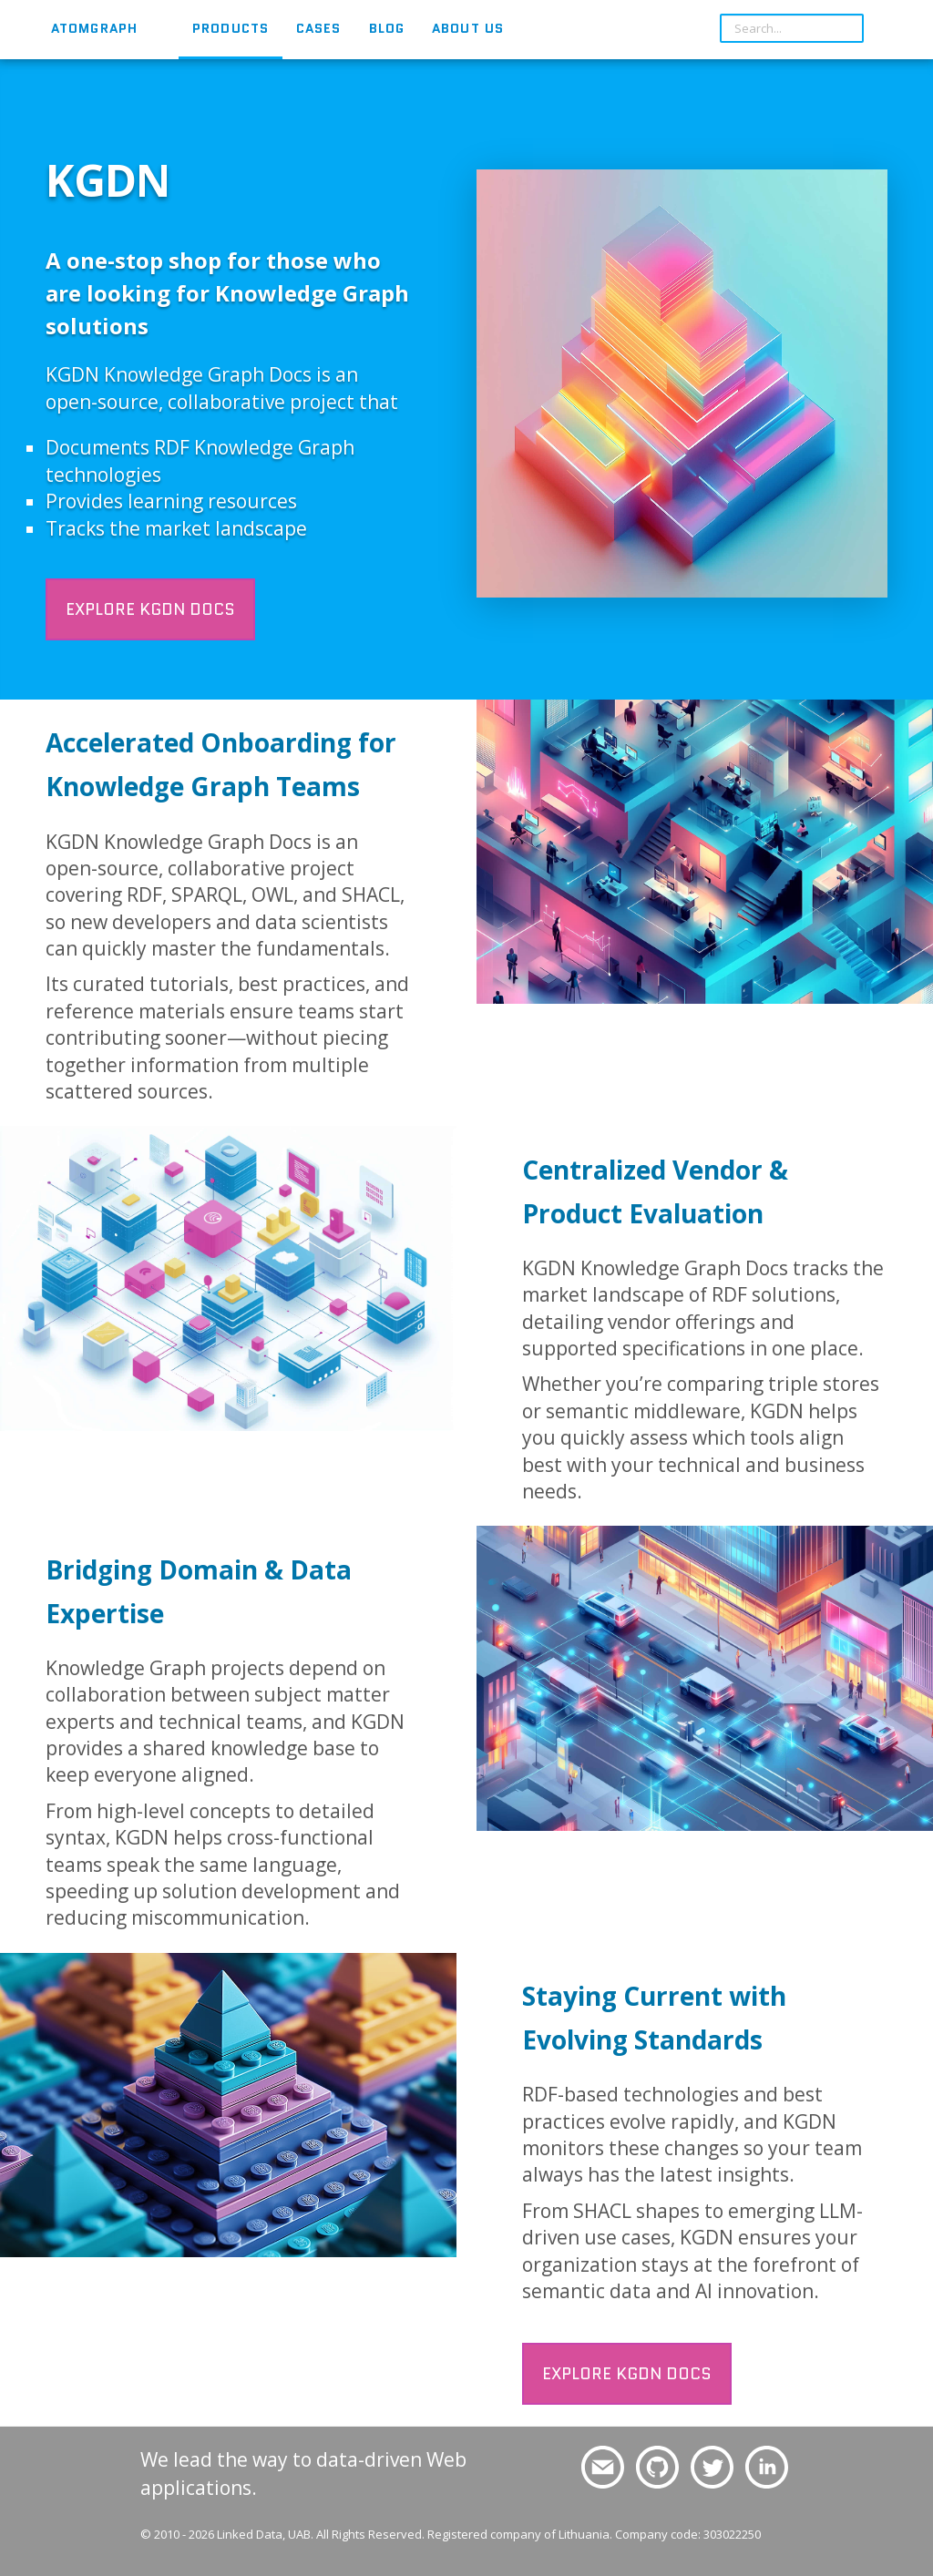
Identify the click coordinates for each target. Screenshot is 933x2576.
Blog (387, 28)
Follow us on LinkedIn (766, 2468)
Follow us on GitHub (655, 2468)
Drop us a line (595, 2468)
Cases (319, 28)
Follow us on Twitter (709, 2468)
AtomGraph (94, 28)
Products (230, 28)
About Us (468, 28)
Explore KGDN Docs (150, 609)
